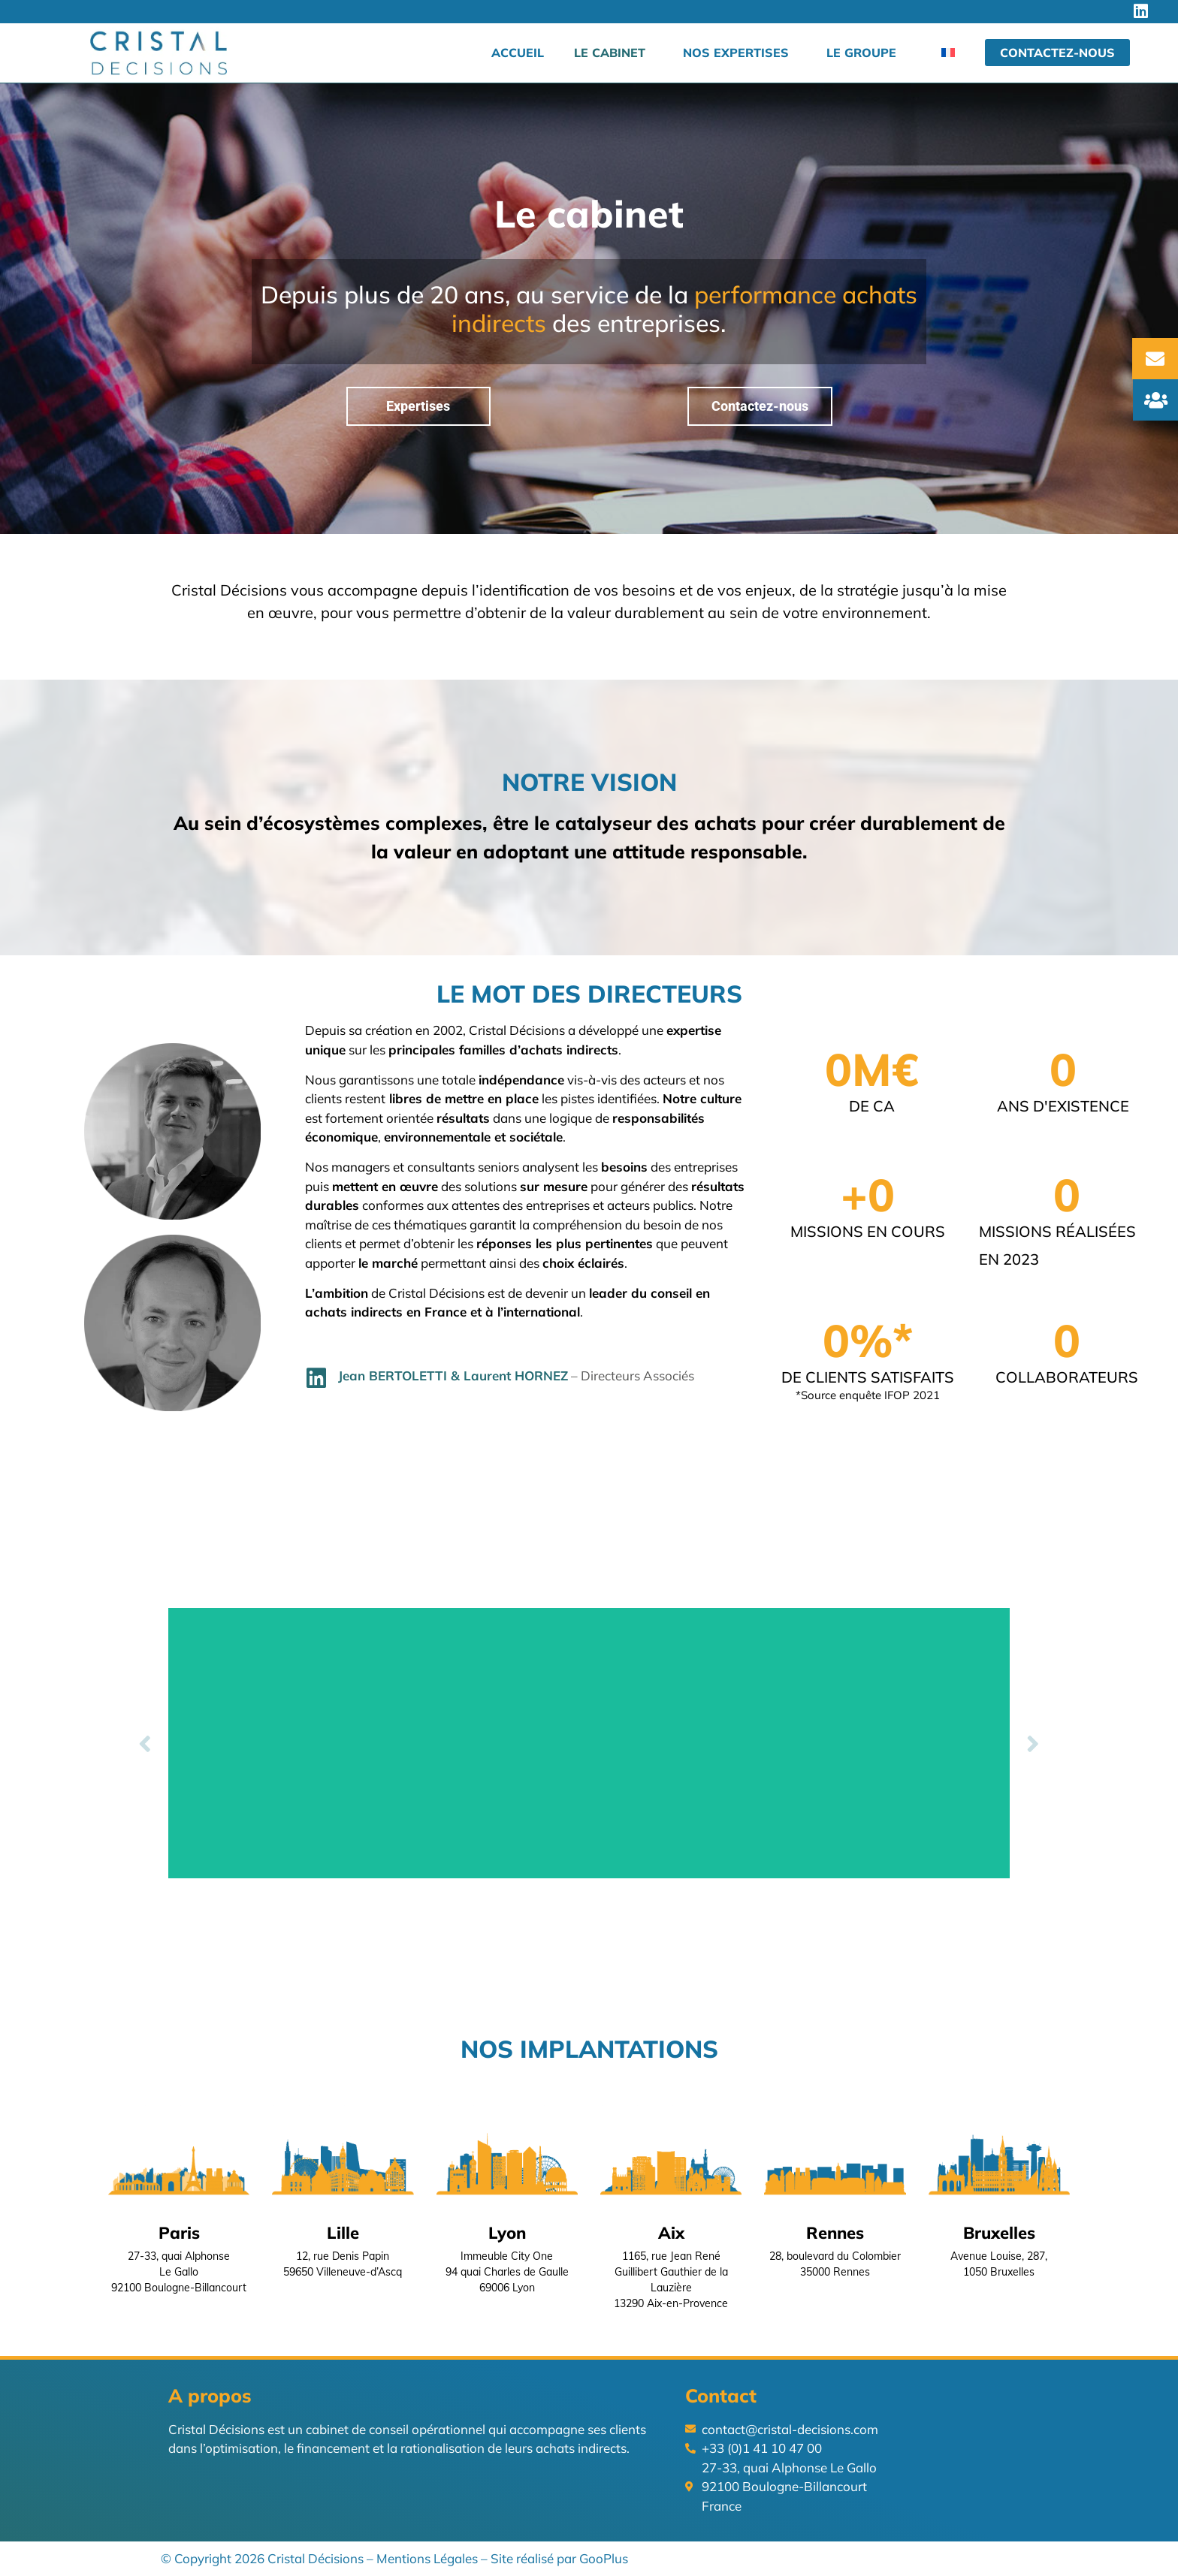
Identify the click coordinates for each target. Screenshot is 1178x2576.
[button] (145, 1743)
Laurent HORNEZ (516, 1375)
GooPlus (603, 2558)
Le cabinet (609, 52)
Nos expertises (736, 52)
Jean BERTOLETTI (392, 1375)
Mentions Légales (427, 2558)
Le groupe (861, 52)
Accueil (517, 52)
